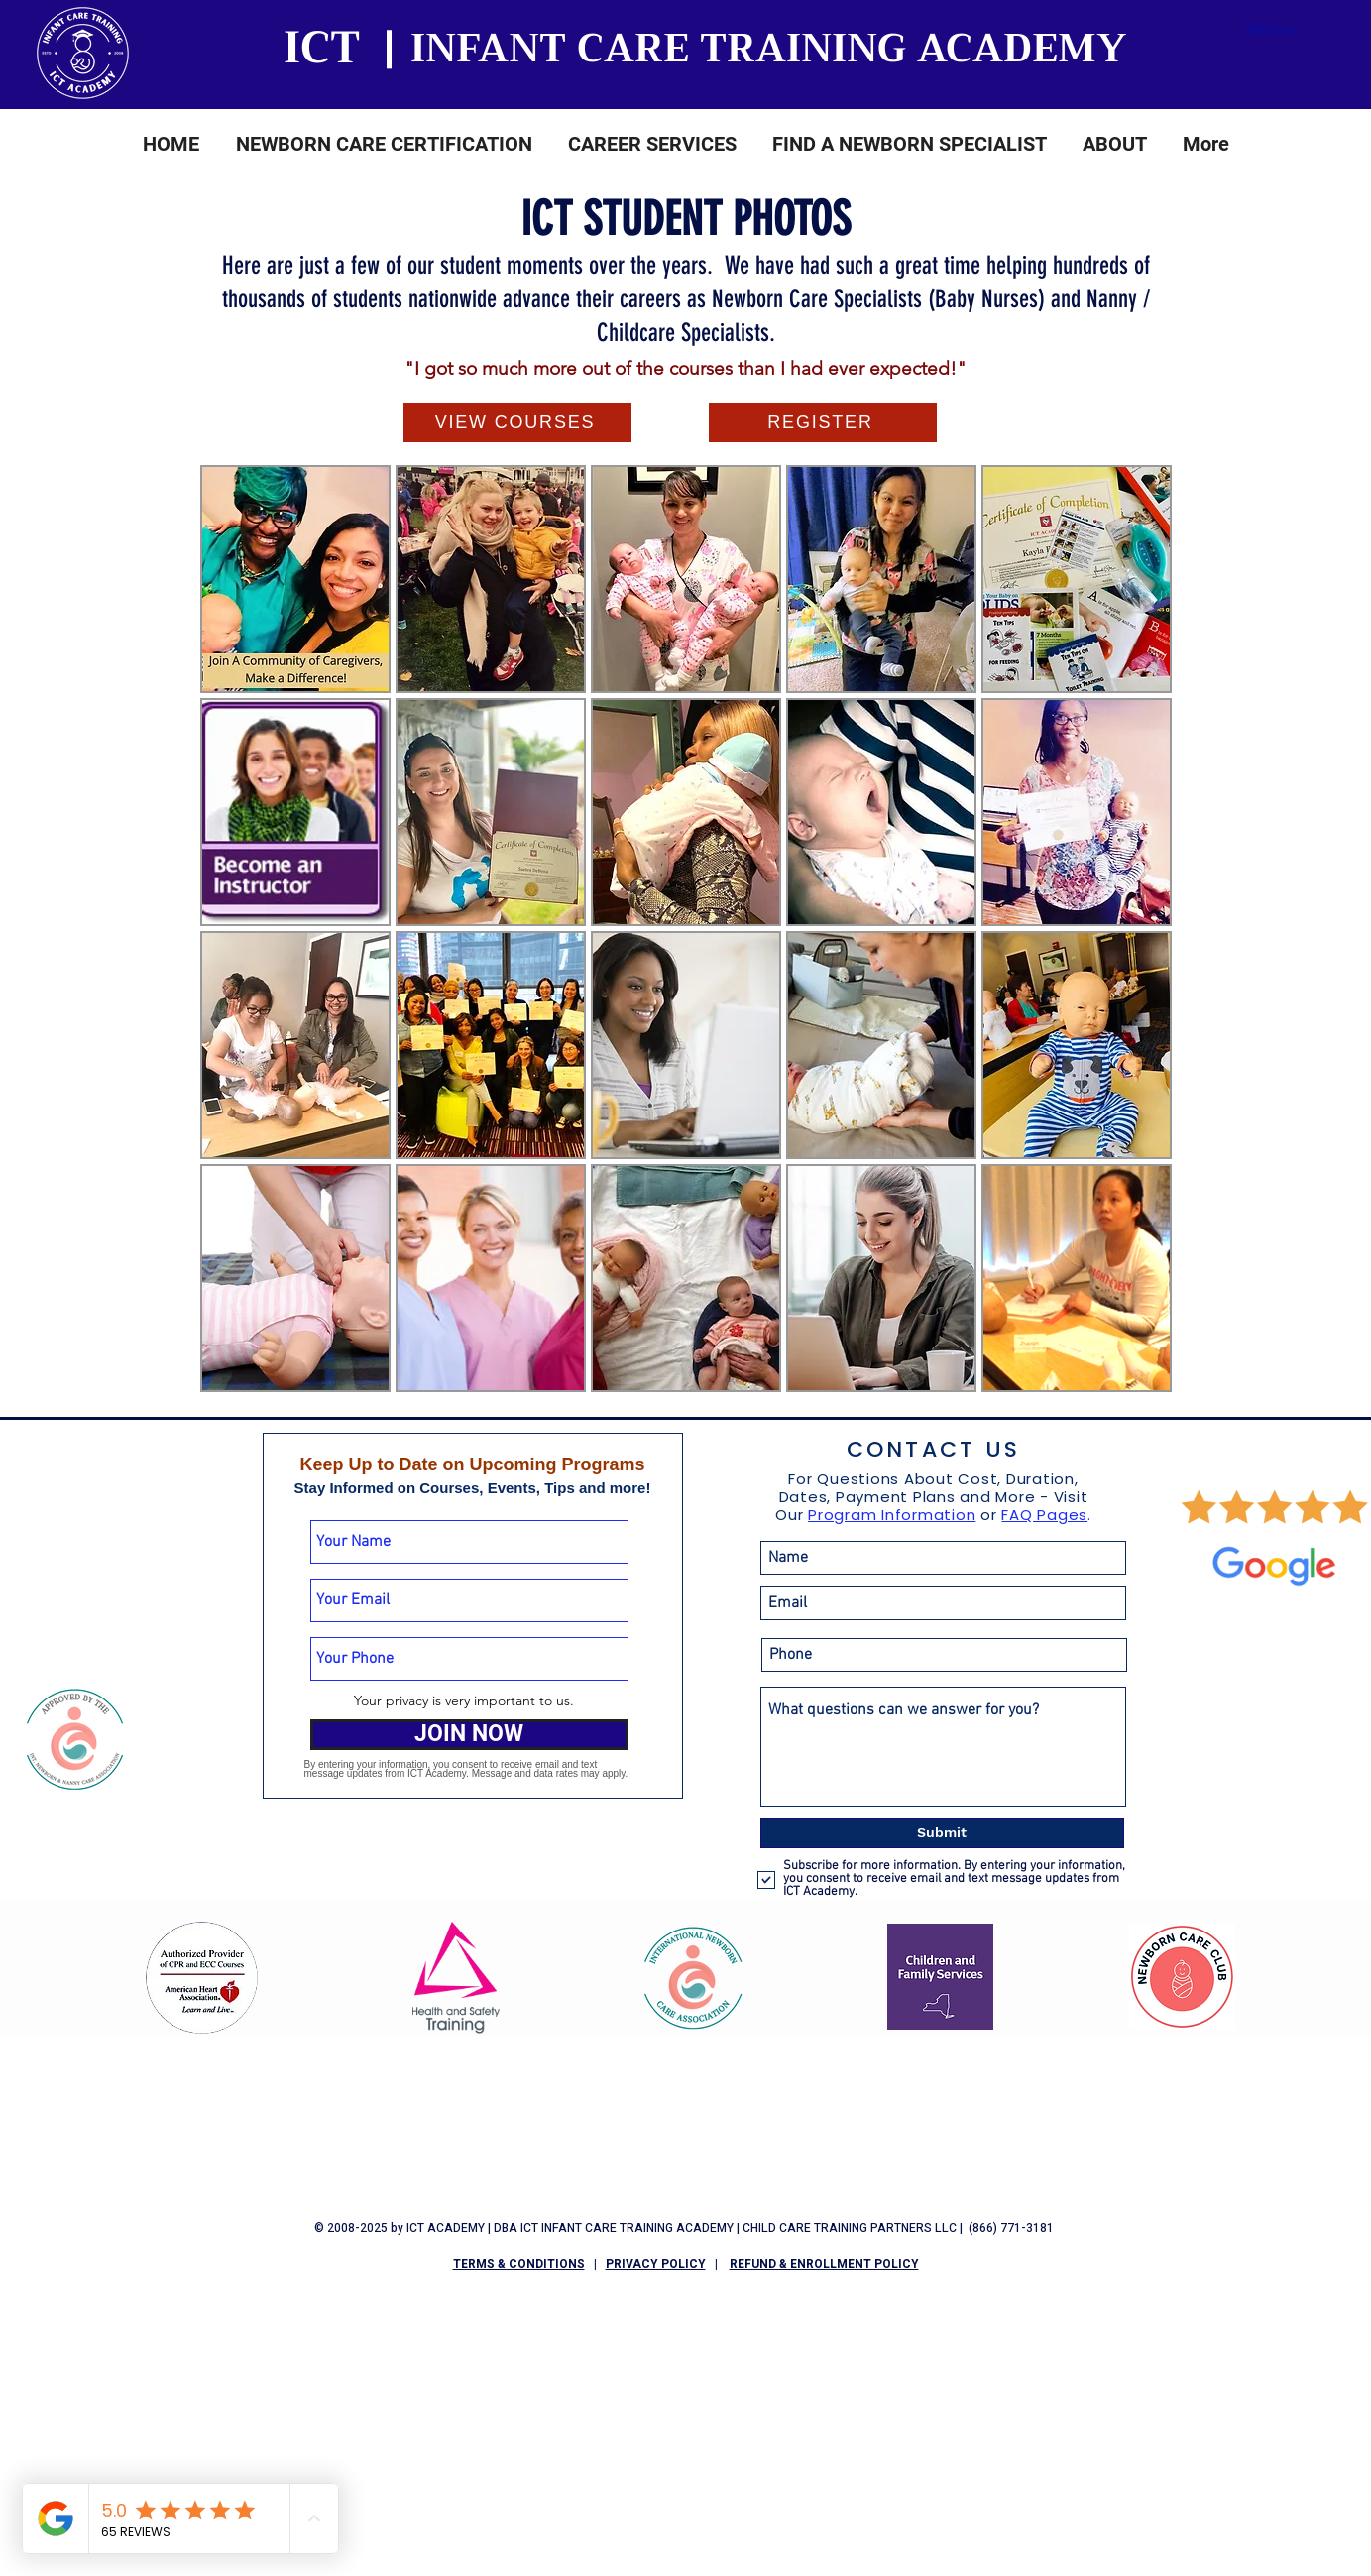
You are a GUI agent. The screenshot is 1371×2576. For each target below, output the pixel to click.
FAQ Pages (1044, 1514)
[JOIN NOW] (469, 1734)
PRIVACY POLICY (656, 2264)
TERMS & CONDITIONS (519, 2264)
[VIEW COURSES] (517, 422)
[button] (383, 150)
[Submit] (942, 1833)
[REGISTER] (823, 422)
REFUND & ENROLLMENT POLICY (824, 2264)
